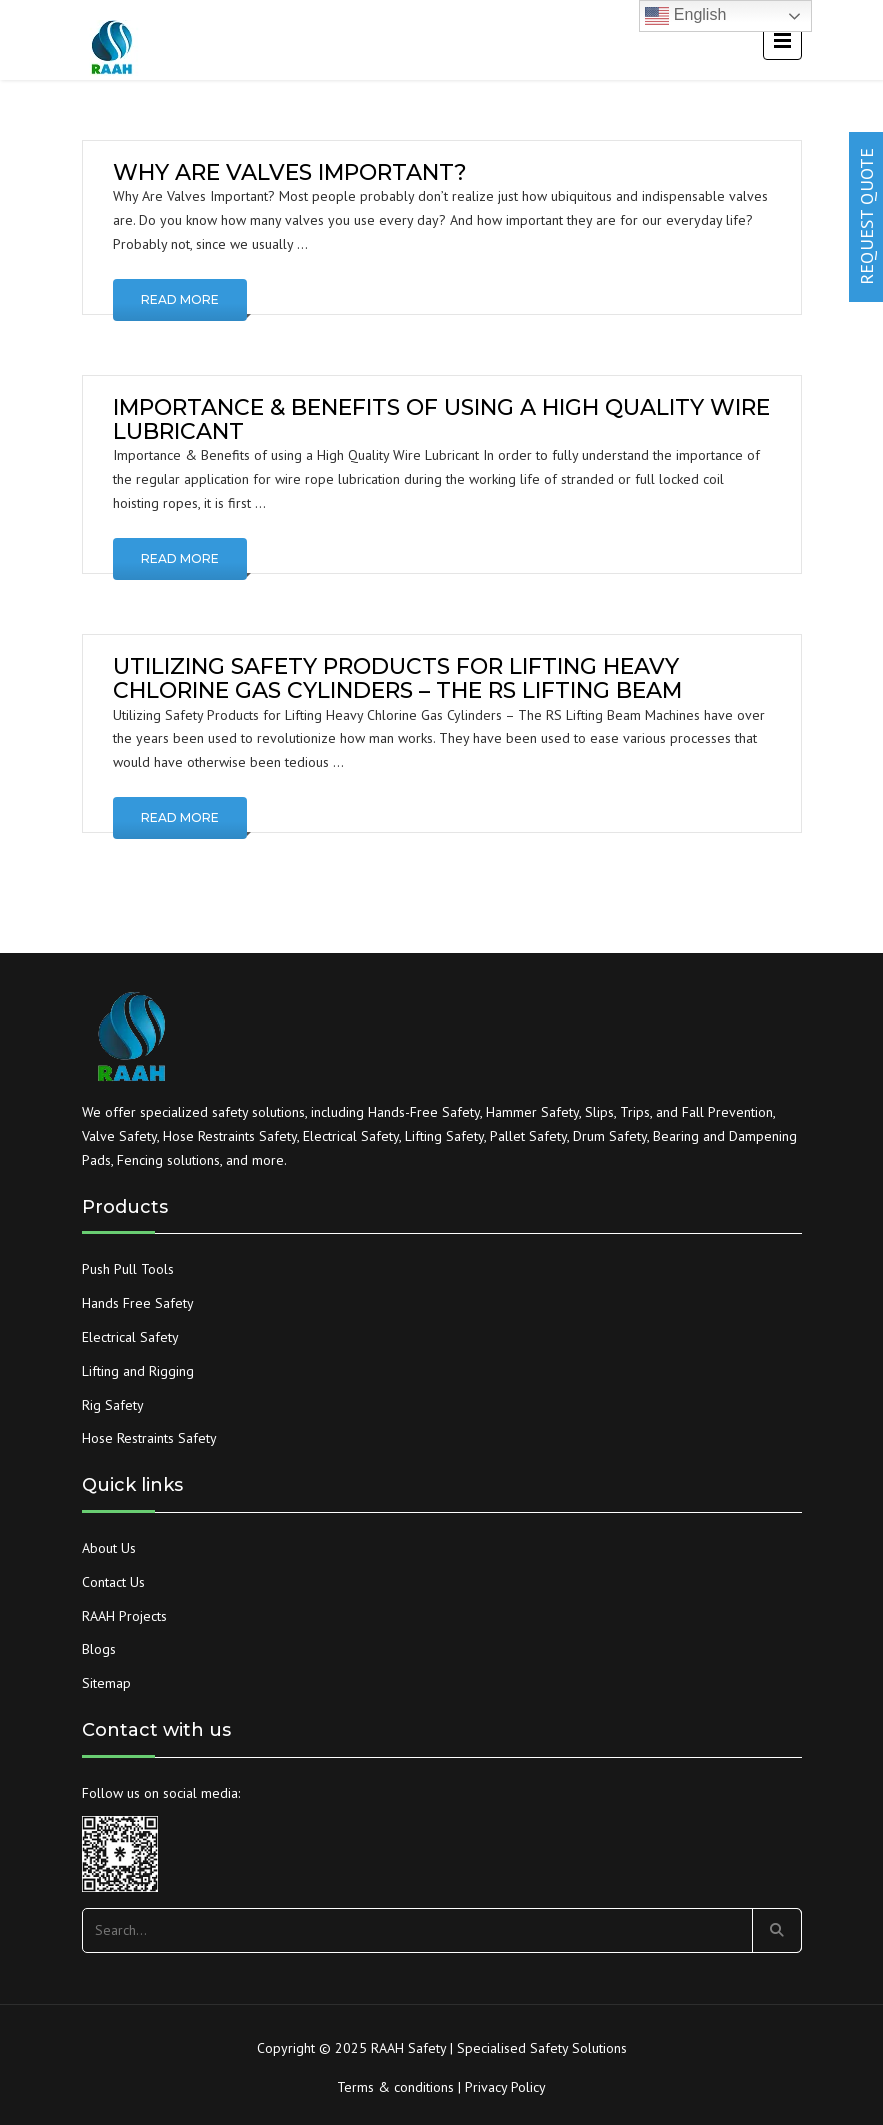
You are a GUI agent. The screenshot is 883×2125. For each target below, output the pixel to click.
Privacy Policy (505, 2087)
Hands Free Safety (138, 1303)
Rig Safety (113, 1405)
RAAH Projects (124, 1616)
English (685, 16)
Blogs (99, 1649)
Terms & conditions (395, 2087)
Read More (180, 299)
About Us (109, 1548)
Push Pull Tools (128, 1269)
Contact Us (113, 1582)
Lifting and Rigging (138, 1371)
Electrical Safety (130, 1337)
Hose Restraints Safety (149, 1438)
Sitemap (106, 1683)
